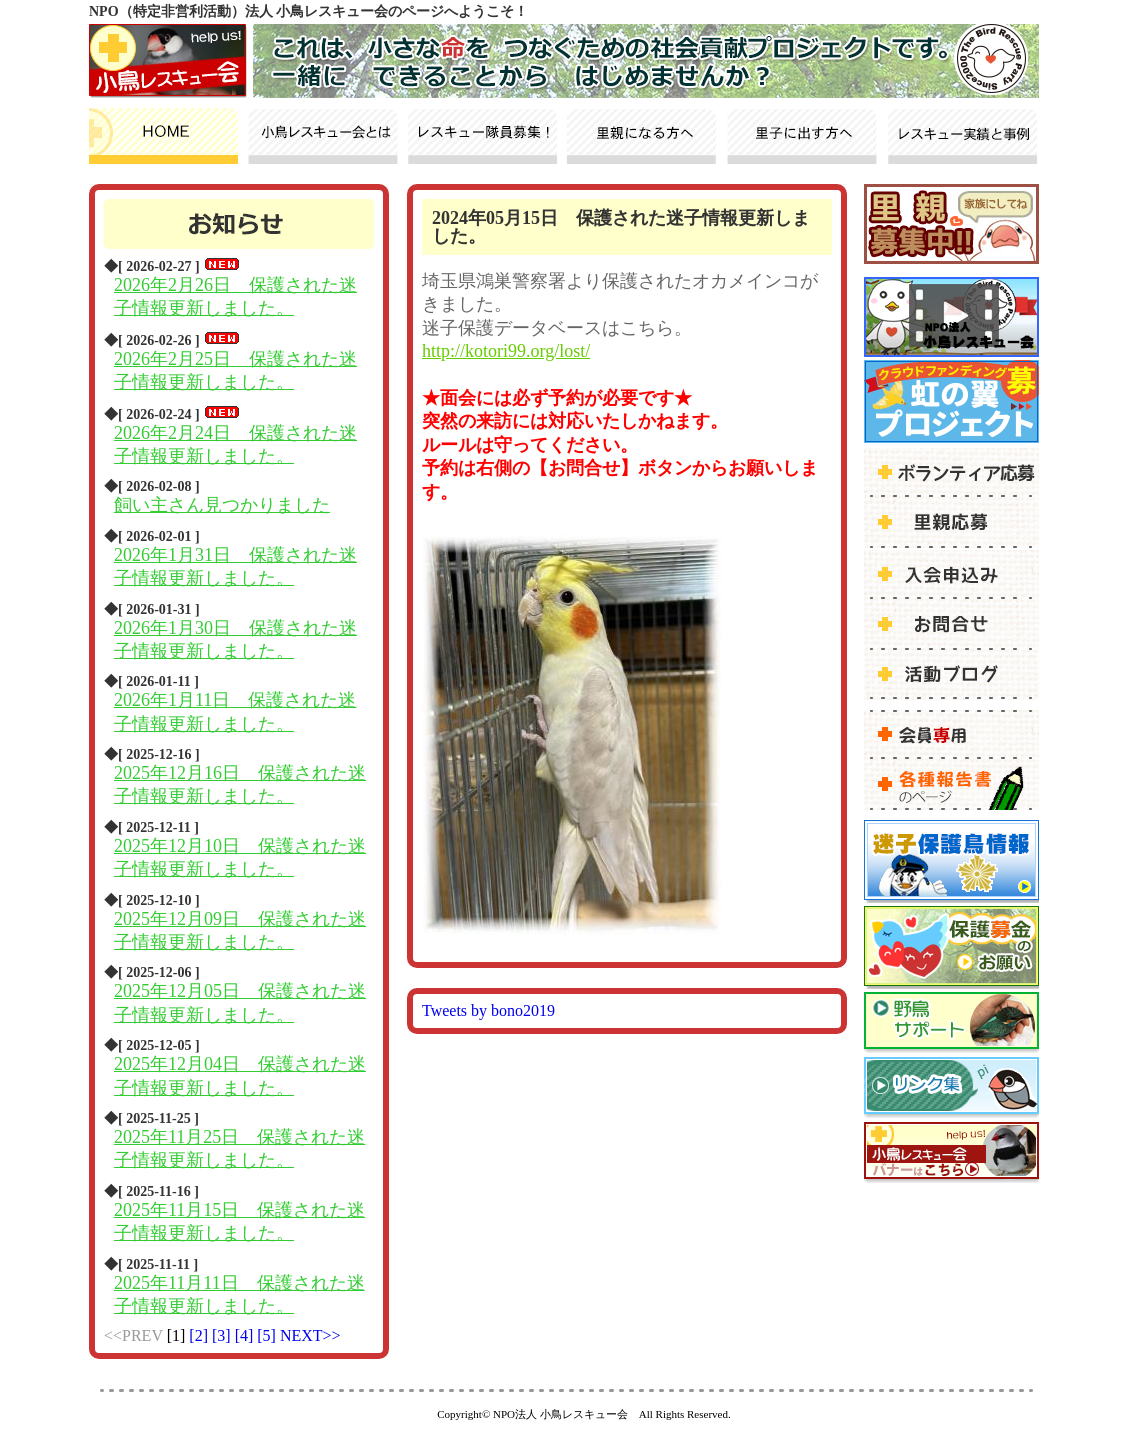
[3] (223, 1335)
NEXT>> (310, 1335)
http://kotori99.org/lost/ (506, 351)
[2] (200, 1335)
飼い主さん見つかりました (222, 505)
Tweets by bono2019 (488, 1010)
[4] (246, 1335)
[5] (268, 1335)
